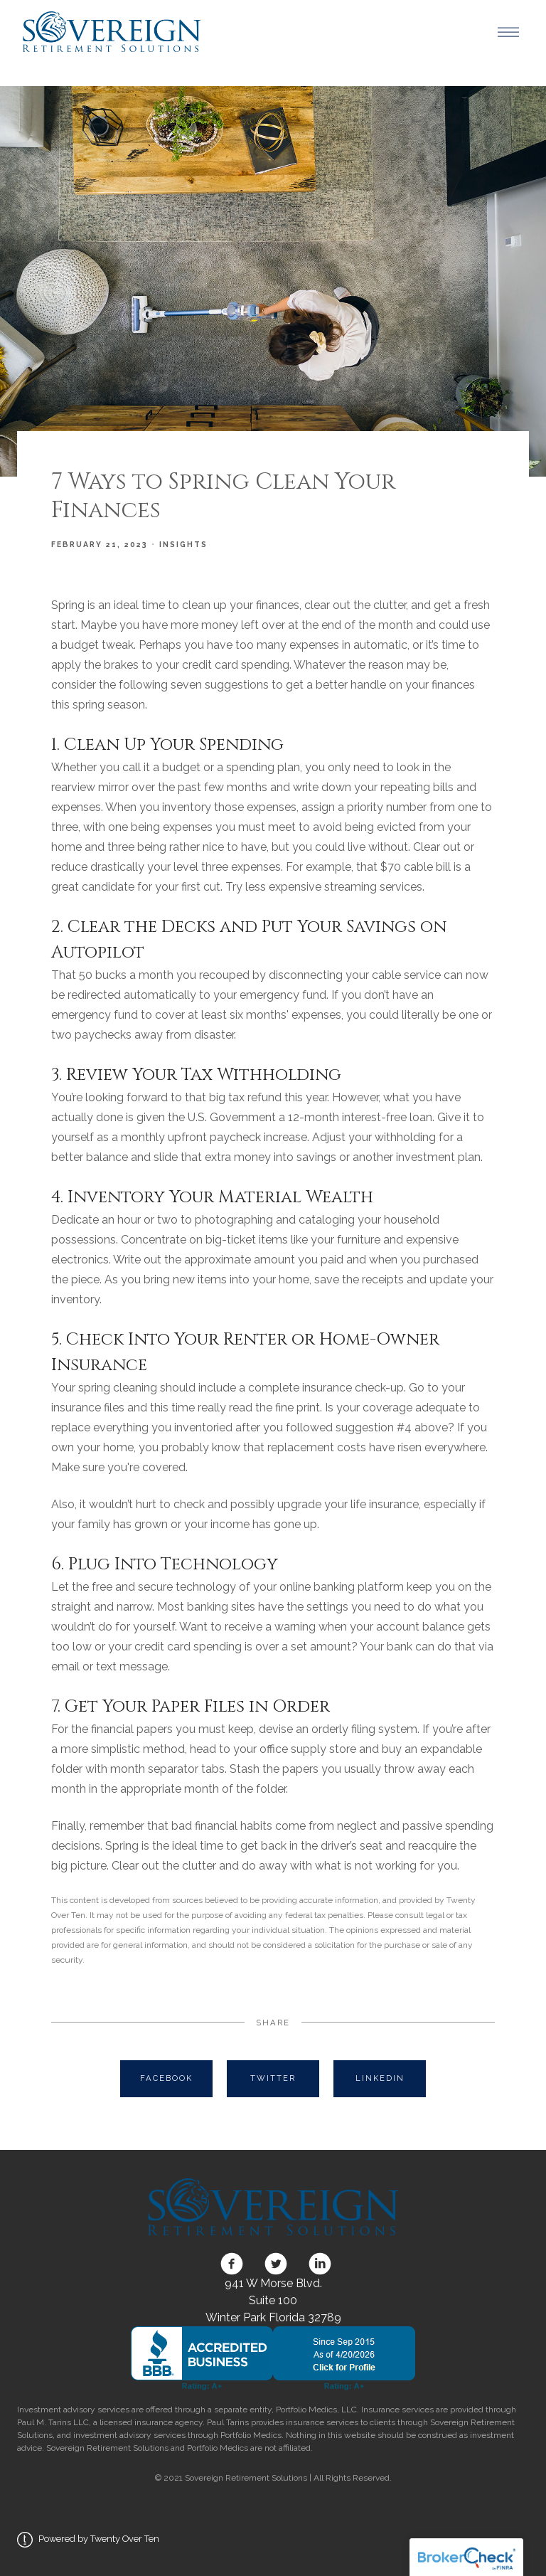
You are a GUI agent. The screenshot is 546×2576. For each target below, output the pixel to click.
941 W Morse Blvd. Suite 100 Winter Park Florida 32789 (273, 2300)
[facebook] (232, 2263)
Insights (183, 544)
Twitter (273, 2078)
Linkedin (380, 2078)
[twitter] (276, 2263)
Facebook (166, 2078)
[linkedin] (317, 2263)
